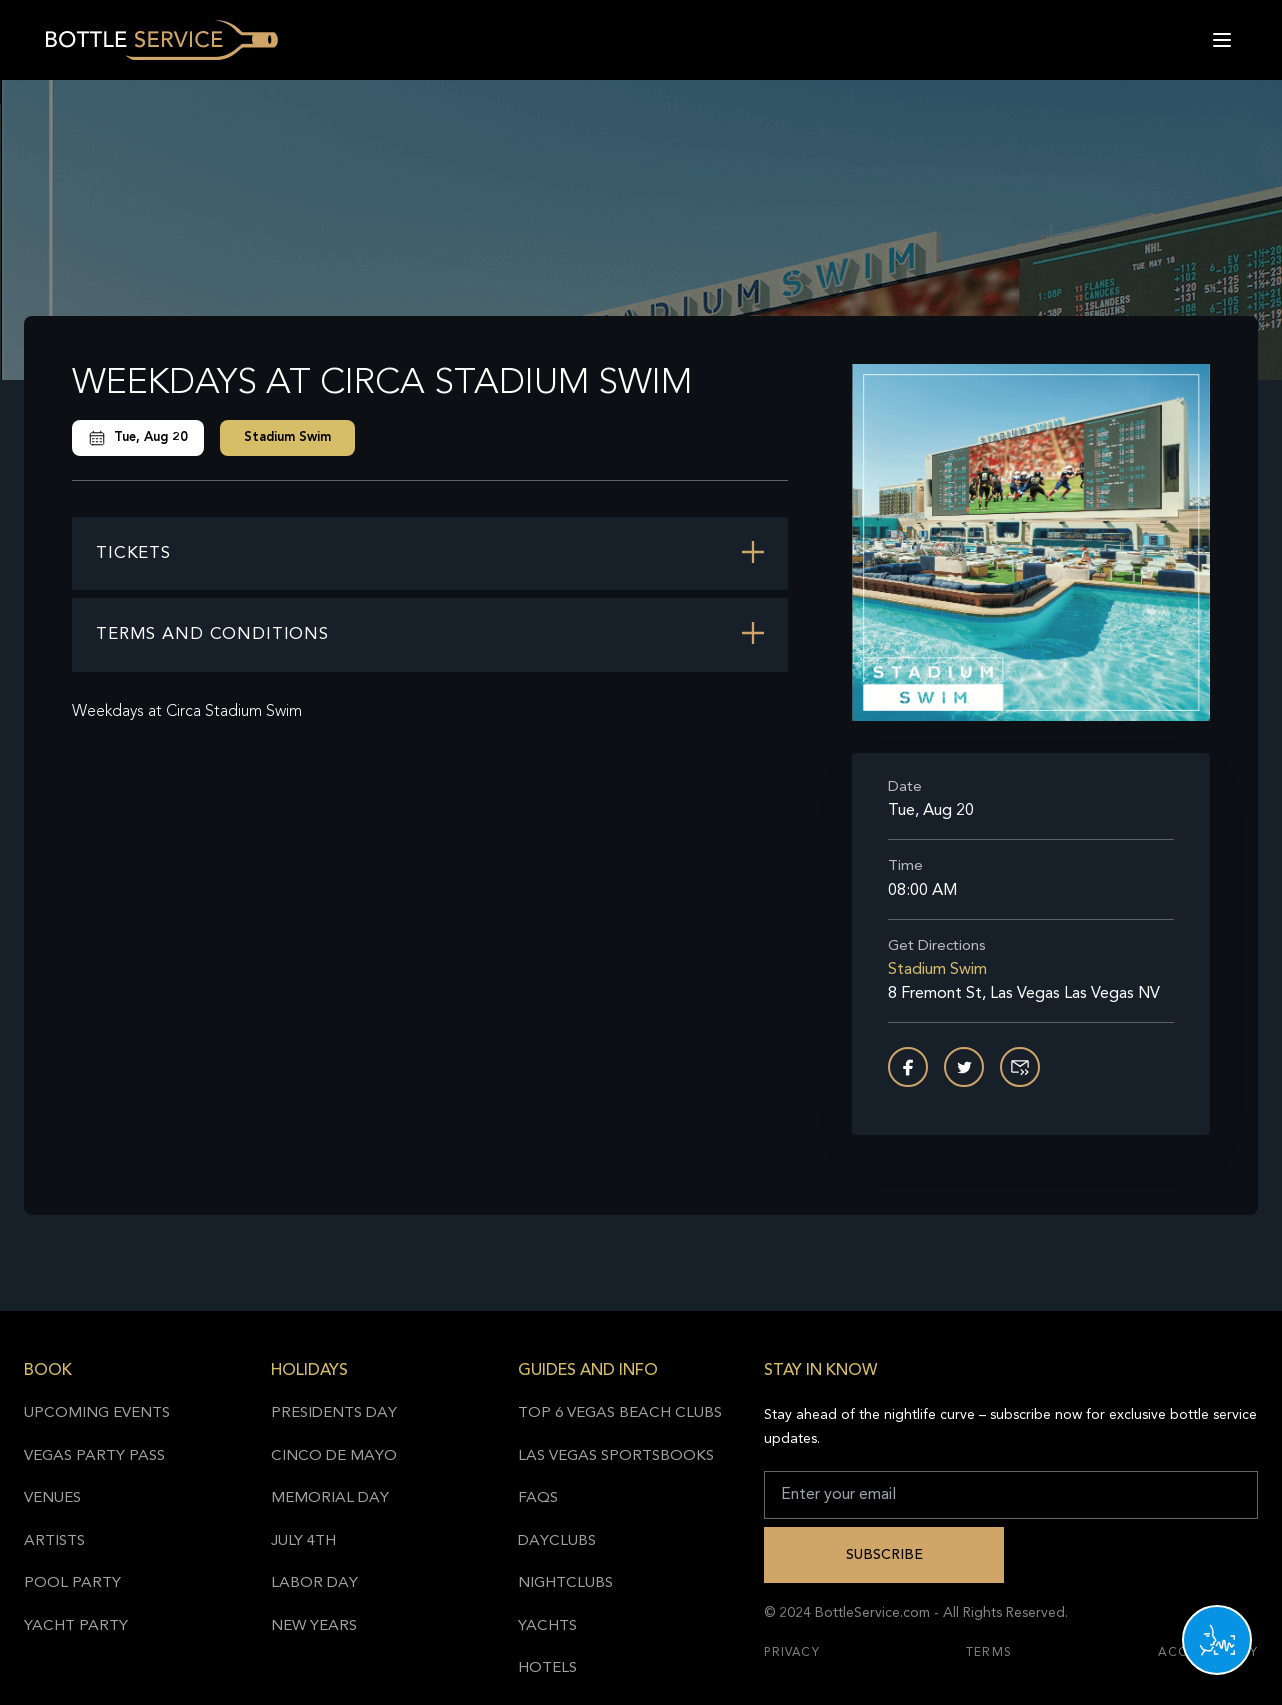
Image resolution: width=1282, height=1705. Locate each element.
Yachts (547, 1626)
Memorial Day (330, 1498)
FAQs (538, 1498)
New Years (314, 1626)
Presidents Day (334, 1413)
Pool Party (72, 1583)
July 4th (303, 1541)
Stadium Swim (287, 437)
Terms (989, 1653)
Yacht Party (76, 1626)
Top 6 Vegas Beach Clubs (620, 1413)
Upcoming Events (97, 1413)
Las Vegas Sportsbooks (616, 1456)
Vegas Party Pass (94, 1456)
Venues (52, 1498)
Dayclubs (557, 1541)
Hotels (547, 1668)
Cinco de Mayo (334, 1456)
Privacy (791, 1653)
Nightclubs (565, 1583)
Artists (54, 1541)
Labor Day (314, 1583)
